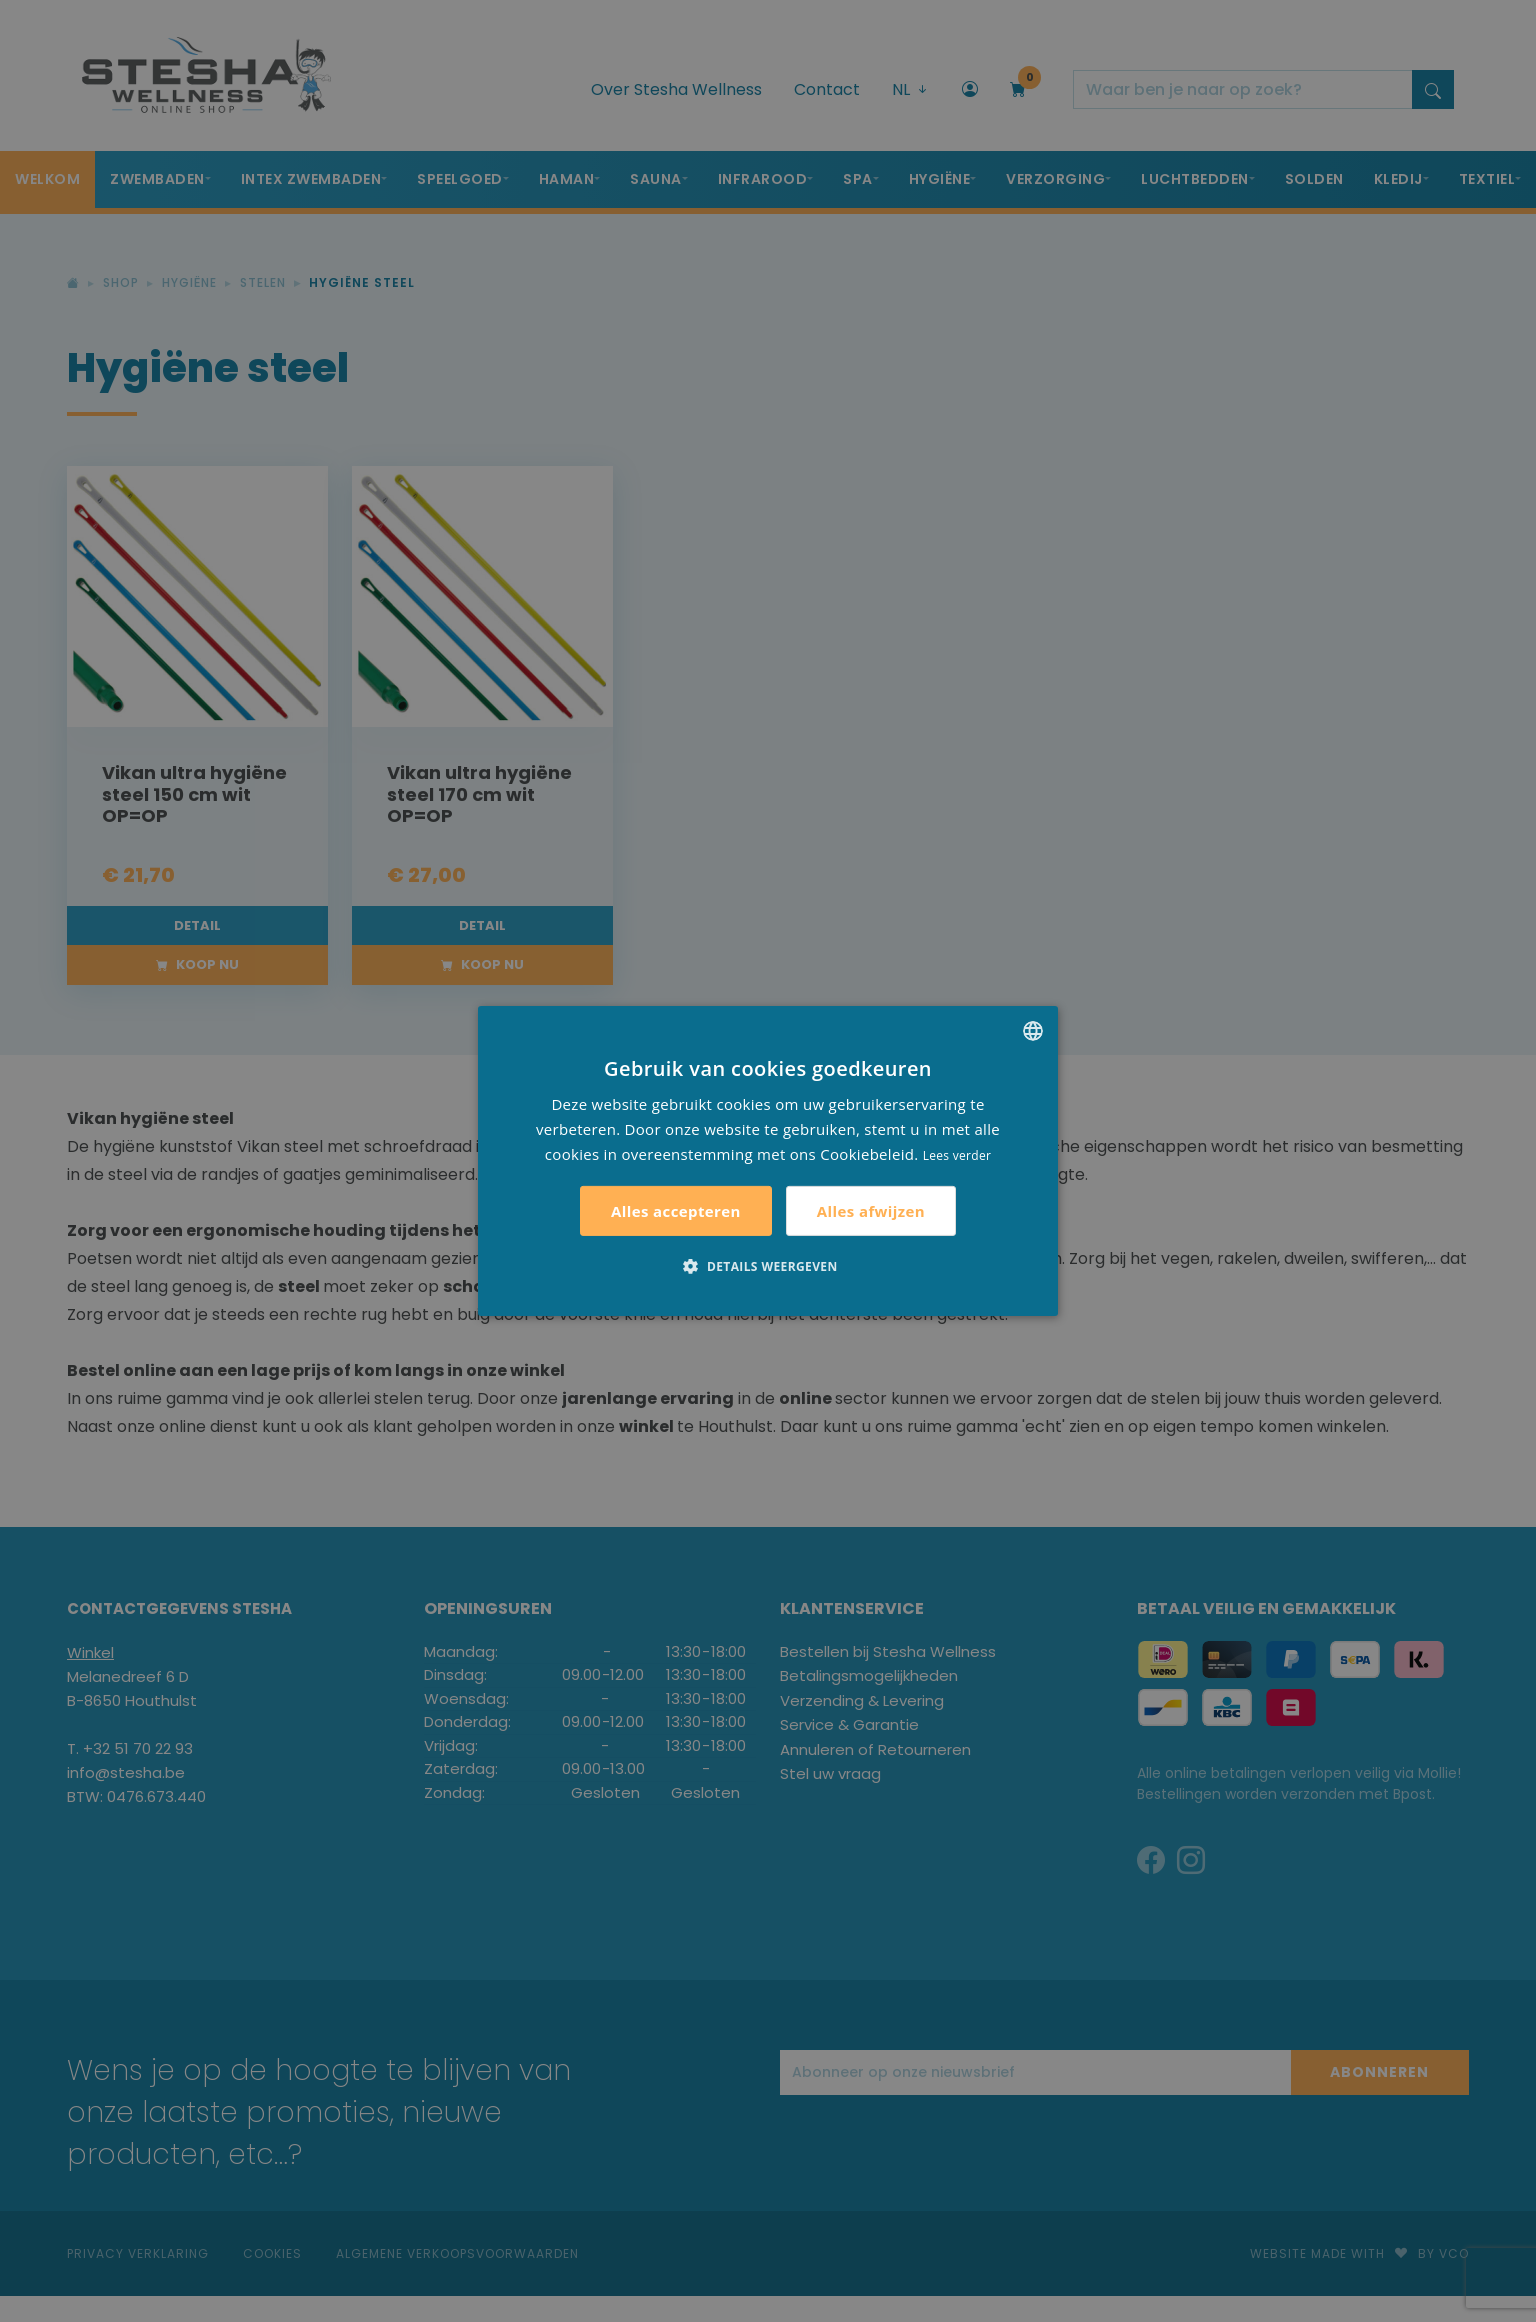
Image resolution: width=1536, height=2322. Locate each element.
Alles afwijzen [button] (871, 1211)
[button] (767, 1266)
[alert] (768, 1161)
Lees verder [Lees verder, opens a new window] (957, 1154)
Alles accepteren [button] (676, 1211)
